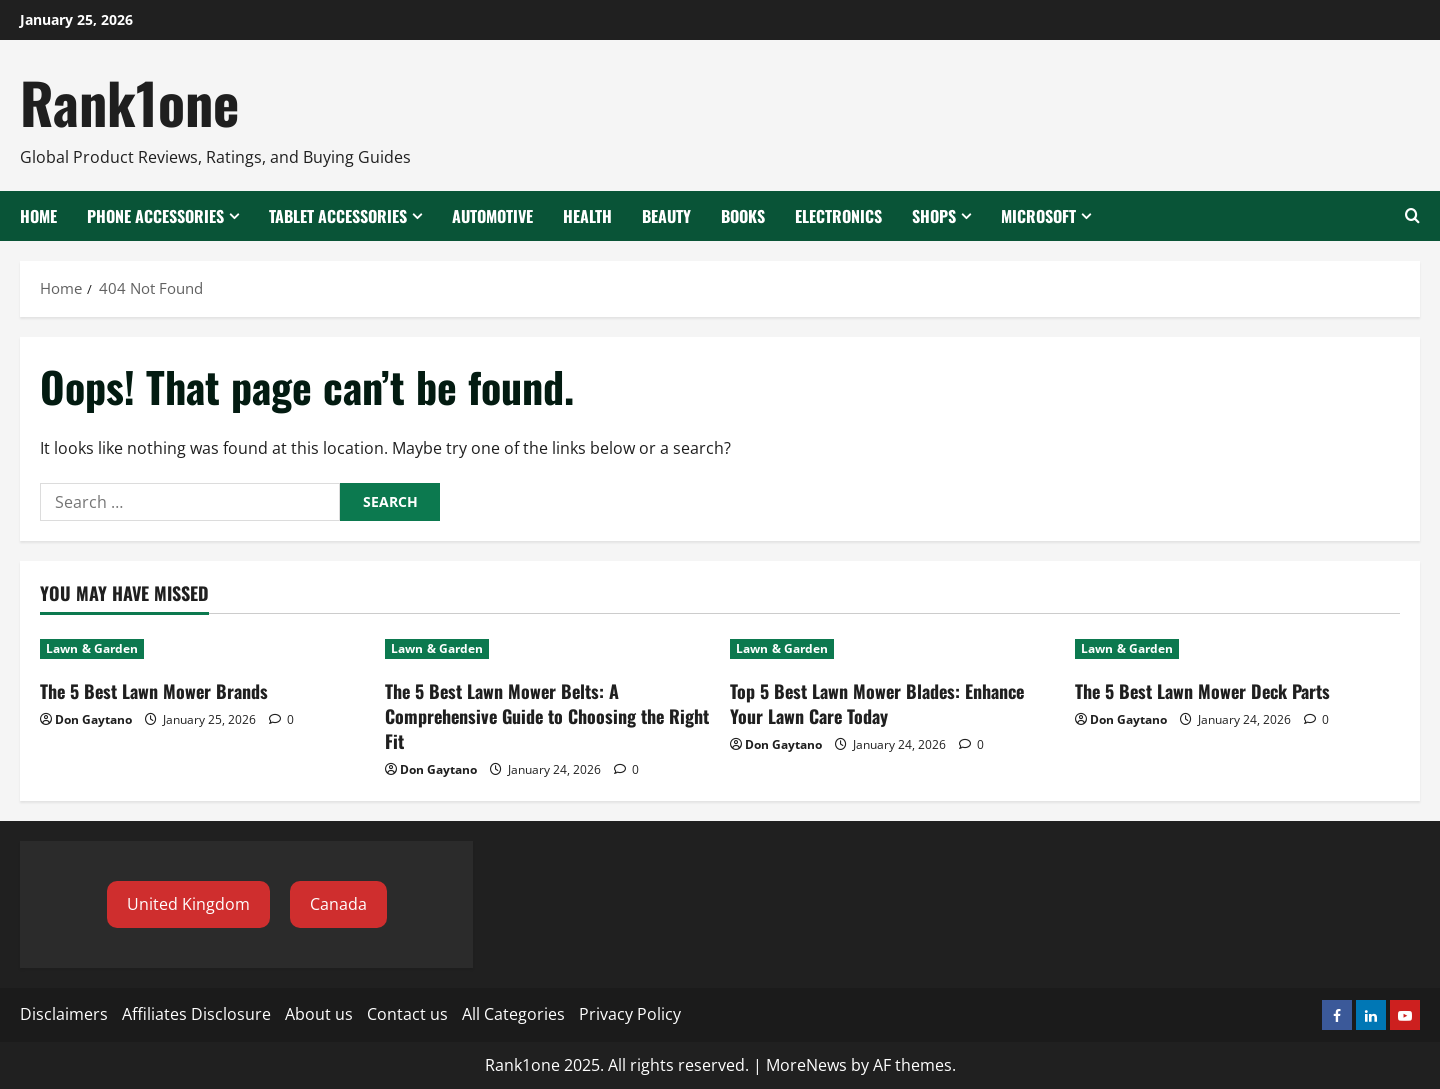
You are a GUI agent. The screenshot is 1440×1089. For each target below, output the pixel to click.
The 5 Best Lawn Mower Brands (154, 691)
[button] (188, 904)
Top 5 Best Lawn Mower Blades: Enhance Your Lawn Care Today (877, 703)
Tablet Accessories (338, 216)
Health (587, 216)
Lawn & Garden (92, 648)
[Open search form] (1412, 216)
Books (743, 216)
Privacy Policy (630, 1014)
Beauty (666, 216)
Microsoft (1038, 216)
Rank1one (129, 101)
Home (38, 216)
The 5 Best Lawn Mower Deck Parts (1202, 691)
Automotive (492, 216)
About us (319, 1014)
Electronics (838, 216)
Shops (934, 216)
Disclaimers (64, 1014)
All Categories (513, 1014)
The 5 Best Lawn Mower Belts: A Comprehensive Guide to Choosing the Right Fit (547, 716)
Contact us (407, 1014)
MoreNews (806, 1065)
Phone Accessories (155, 216)
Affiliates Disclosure (196, 1014)
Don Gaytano (93, 719)
